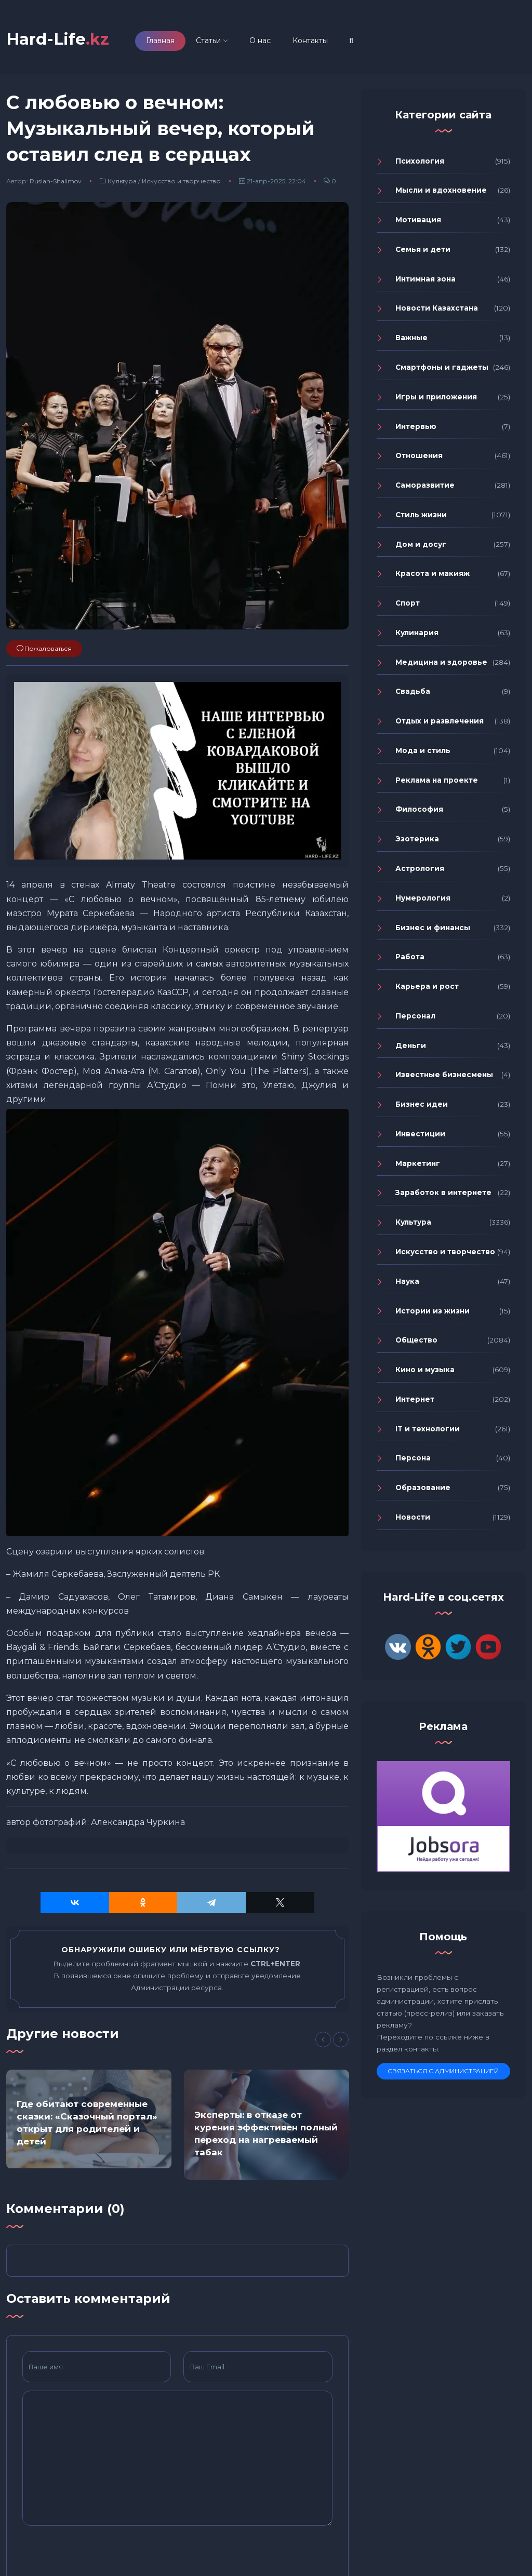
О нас (260, 40)
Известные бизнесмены (444, 1074)
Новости (412, 1517)
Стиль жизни (421, 515)
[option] (88, 2119)
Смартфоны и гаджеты (441, 367)
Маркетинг (417, 1163)
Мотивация (418, 220)
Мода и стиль (422, 750)
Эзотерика (417, 839)
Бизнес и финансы (432, 927)
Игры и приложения (436, 397)
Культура (122, 181)
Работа (409, 956)
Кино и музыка (425, 1369)
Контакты (310, 40)
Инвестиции (420, 1134)
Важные (411, 337)
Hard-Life (57, 39)
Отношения (419, 455)
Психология (419, 161)
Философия (419, 809)
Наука (407, 1281)
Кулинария (416, 632)
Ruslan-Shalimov (56, 181)
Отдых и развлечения (439, 721)
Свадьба (412, 691)
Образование (422, 1487)
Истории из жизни (432, 1311)
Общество (416, 1340)
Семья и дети (422, 249)
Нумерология (422, 898)
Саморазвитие (425, 485)
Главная (160, 40)
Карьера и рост (427, 986)
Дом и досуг (420, 544)
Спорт (407, 603)
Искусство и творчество (181, 181)
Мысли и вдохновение (441, 190)
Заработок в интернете (443, 1192)
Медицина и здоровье (441, 662)
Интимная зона (425, 279)
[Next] (341, 2039)
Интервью (415, 426)
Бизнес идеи (421, 1104)
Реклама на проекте (436, 780)
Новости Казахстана (436, 308)
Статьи (208, 40)
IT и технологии (427, 1429)
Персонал (415, 1016)
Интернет (414, 1399)
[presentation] (101, 2554)
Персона (413, 1458)
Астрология (419, 868)
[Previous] (323, 2039)
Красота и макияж (432, 573)
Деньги (410, 1045)
